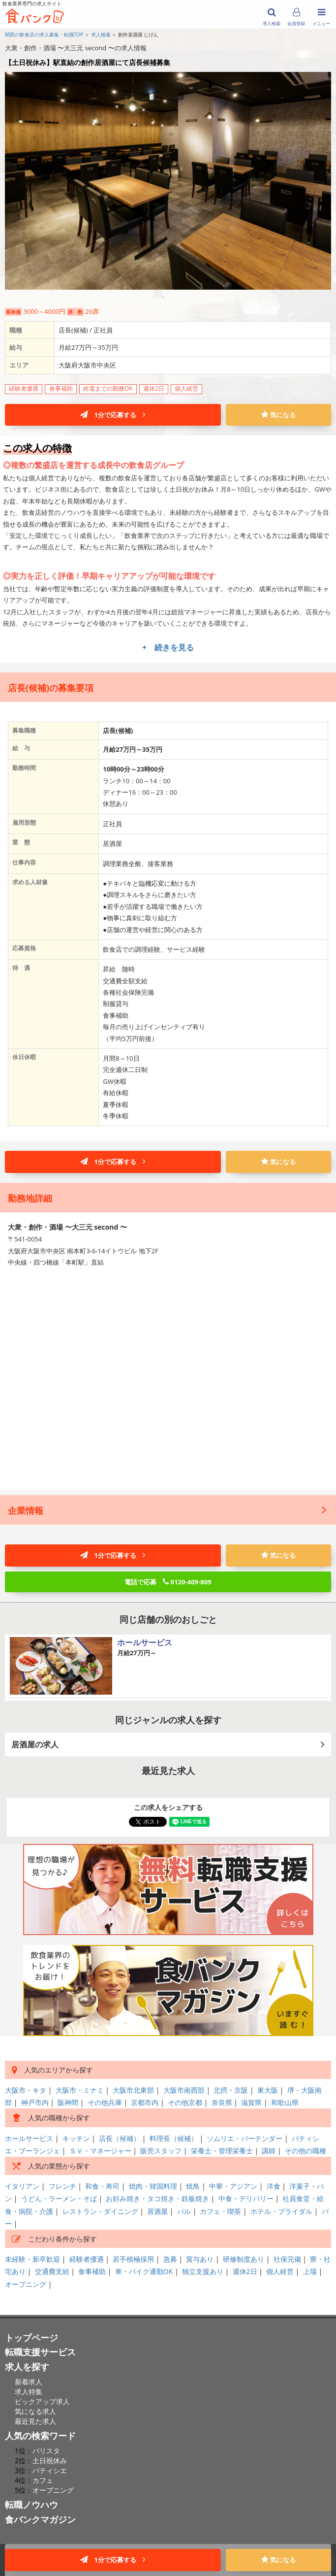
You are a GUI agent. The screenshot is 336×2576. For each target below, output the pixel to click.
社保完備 (287, 2259)
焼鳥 (193, 2186)
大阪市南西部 (184, 2090)
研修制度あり (243, 2259)
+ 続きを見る (168, 647)
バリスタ (46, 2450)
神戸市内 (35, 2102)
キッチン (76, 2138)
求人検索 (101, 34)
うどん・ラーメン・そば (59, 2198)
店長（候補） (119, 2138)
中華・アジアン (233, 2186)
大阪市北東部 (133, 2090)
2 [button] (163, 297)
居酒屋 (157, 2211)
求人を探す (27, 2367)
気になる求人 (35, 2411)
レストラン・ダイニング (100, 2211)
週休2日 (245, 2271)
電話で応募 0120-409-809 (167, 1581)
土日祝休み (49, 2460)
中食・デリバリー (246, 2198)
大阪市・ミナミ (80, 2090)
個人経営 (280, 2271)
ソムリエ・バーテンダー (244, 2138)
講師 (268, 2150)
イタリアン (22, 2186)
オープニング (25, 2284)
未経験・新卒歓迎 (32, 2259)
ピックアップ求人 (42, 2401)
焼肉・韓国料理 (153, 2186)
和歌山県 (285, 2102)
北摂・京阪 (231, 2090)
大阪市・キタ (25, 2090)
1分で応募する (113, 414)
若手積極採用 (133, 2259)
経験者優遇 (86, 2259)
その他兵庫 (105, 2102)
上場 (310, 2271)
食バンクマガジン (40, 2519)
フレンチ (62, 2186)
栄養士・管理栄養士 (222, 2150)
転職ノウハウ (31, 2504)
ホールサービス (29, 2138)
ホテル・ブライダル (281, 2211)
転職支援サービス (40, 2352)
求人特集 (28, 2391)
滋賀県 (251, 2102)
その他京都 (185, 2102)
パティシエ (49, 2470)
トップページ (31, 2337)
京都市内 (144, 2102)
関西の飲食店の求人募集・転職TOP (44, 34)
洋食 (273, 2186)
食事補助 (92, 2271)
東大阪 (267, 2090)
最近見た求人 (35, 2421)
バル (184, 2211)
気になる (278, 414)
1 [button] (153, 297)
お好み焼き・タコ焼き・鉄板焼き (157, 2198)
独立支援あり (202, 2271)
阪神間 (68, 2102)
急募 (170, 2259)
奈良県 (222, 2102)
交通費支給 (52, 2271)
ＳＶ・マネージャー (100, 2150)
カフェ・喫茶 (220, 2211)
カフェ (42, 2480)
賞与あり (200, 2259)
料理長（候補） (174, 2138)
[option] (168, 178)
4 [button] (183, 297)
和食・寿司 (102, 2186)
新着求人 (28, 2381)
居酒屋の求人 (168, 1744)
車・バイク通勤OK (144, 2271)
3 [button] (173, 297)
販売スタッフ (161, 2150)
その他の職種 (305, 2150)
